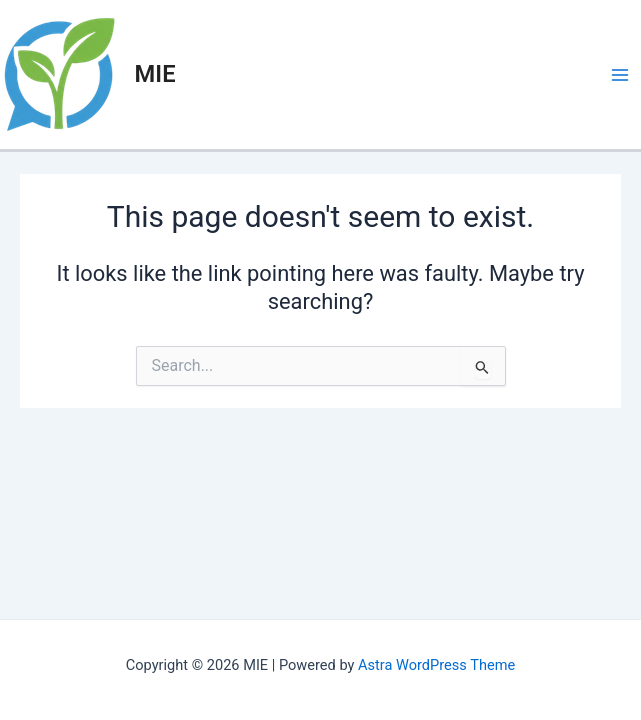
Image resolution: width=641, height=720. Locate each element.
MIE (155, 74)
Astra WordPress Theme (436, 665)
